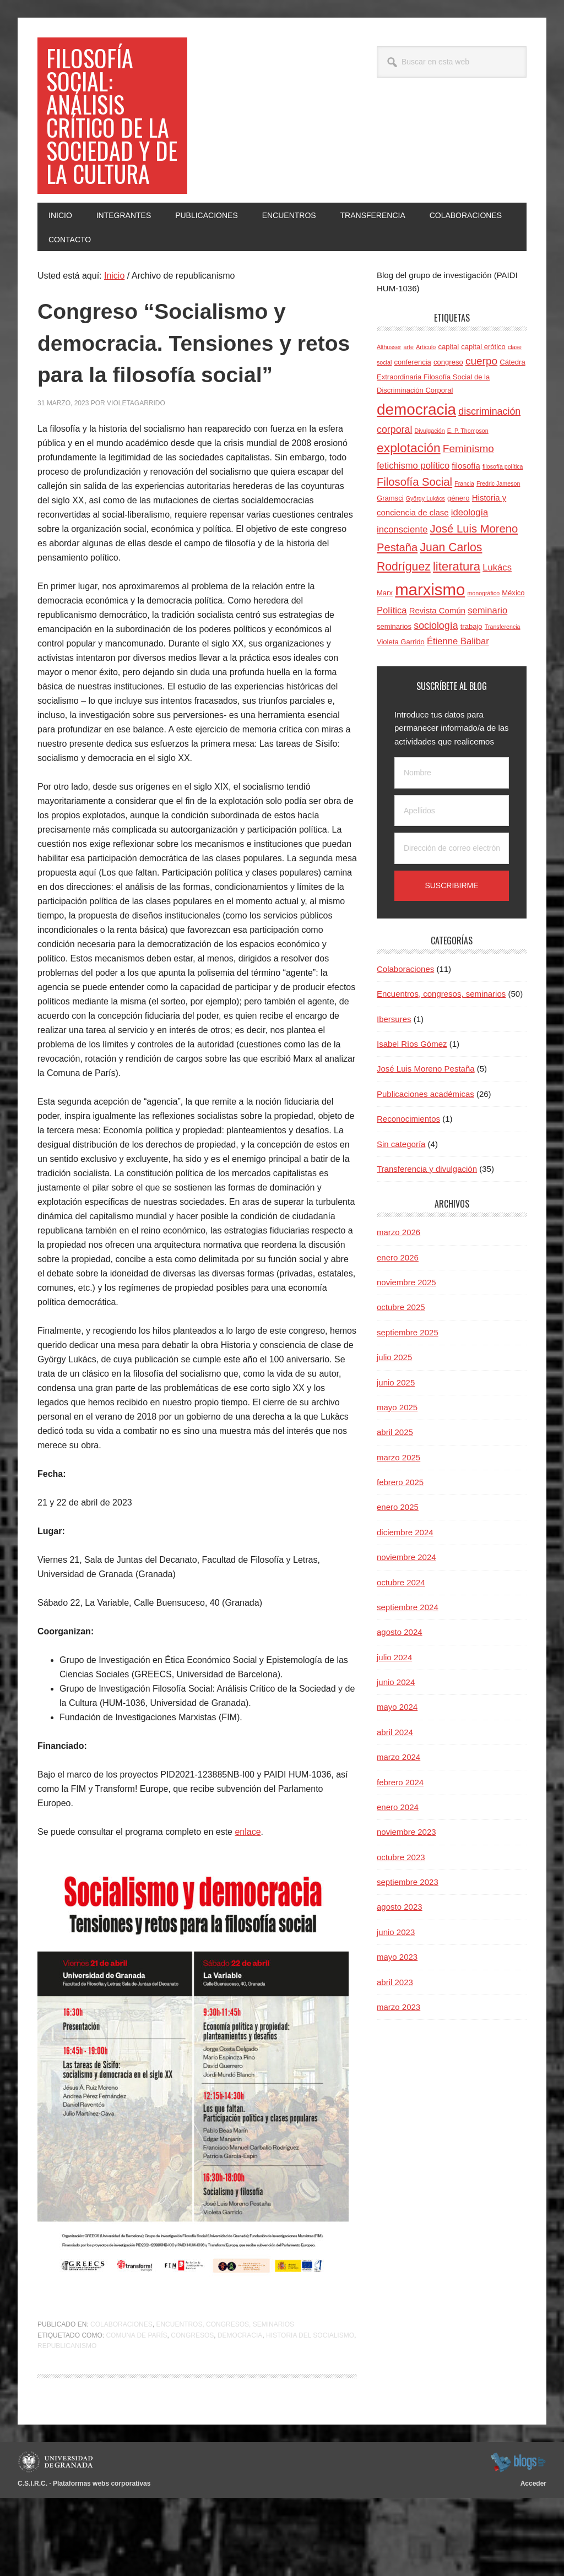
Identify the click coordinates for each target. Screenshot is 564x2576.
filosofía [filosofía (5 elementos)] (466, 512)
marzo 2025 (398, 1503)
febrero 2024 (400, 1828)
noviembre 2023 (406, 1878)
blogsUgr (518, 2540)
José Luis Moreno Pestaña (426, 1114)
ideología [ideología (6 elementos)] (469, 558)
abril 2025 (395, 1478)
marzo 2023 (398, 2053)
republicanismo (66, 2424)
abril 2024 (395, 1778)
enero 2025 (398, 1553)
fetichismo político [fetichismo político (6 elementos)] (413, 512)
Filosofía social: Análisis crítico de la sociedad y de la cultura (109, 138)
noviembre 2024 (406, 1603)
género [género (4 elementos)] (458, 544)
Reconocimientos (408, 1165)
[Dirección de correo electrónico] (451, 894)
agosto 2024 (399, 1678)
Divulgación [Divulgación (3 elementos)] (430, 477)
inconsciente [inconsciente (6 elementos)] (402, 575)
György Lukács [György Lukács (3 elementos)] (425, 544)
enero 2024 (398, 1853)
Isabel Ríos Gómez (412, 1090)
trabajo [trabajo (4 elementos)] (471, 673)
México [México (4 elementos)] (513, 639)
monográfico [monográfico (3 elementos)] (483, 639)
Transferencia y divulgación (427, 1215)
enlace (248, 1910)
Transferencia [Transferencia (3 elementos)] (502, 673)
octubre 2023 (401, 1903)
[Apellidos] (451, 857)
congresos (192, 2413)
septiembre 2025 (407, 1378)
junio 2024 (396, 1728)
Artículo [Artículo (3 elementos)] (426, 393)
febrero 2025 (400, 1528)
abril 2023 (395, 2028)
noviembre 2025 (406, 1328)
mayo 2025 (397, 1453)
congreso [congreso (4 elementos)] (448, 408)
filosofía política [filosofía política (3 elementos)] (502, 512)
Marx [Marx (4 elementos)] (385, 639)
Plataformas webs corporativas (101, 2561)
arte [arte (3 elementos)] (409, 393)
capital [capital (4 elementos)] (448, 393)
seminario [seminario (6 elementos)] (487, 656)
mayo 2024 (397, 1753)
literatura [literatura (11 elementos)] (456, 612)
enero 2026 (398, 1303)
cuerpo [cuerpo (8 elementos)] (481, 407)
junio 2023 (396, 1978)
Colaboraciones (121, 2402)
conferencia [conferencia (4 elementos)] (412, 408)
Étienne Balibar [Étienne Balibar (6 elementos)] (458, 687)
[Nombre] (451, 819)
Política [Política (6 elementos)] (392, 656)
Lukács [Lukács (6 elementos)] (497, 613)
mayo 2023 (397, 2003)
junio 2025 (396, 1428)
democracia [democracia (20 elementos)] (416, 455)
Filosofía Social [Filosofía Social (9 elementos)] (414, 528)
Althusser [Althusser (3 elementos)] (389, 393)
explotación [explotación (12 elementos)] (409, 494)
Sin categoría (401, 1190)
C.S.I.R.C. (32, 2561)
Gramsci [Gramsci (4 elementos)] (390, 544)
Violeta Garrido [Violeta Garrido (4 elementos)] (401, 688)
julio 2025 (394, 1403)
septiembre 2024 (407, 1653)
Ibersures (394, 1065)
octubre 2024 (401, 1628)
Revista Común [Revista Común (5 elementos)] (437, 656)
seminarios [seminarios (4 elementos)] (394, 673)
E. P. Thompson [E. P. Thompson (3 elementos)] (468, 477)
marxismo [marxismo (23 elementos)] (430, 636)
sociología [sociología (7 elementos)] (436, 671)
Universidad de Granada (57, 2540)
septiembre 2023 (407, 1928)
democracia (240, 2413)
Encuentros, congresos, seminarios (225, 2402)
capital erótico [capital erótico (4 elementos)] (483, 393)
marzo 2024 (398, 1803)
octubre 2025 (401, 1353)
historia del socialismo (310, 2413)
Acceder (533, 2561)
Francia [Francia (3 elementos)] (464, 529)
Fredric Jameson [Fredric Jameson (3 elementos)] (498, 529)
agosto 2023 (399, 1953)
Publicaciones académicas (425, 1140)
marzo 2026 (398, 1278)
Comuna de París (136, 2413)
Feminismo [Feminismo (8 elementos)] (468, 495)
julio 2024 (394, 1703)
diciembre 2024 (405, 1578)
